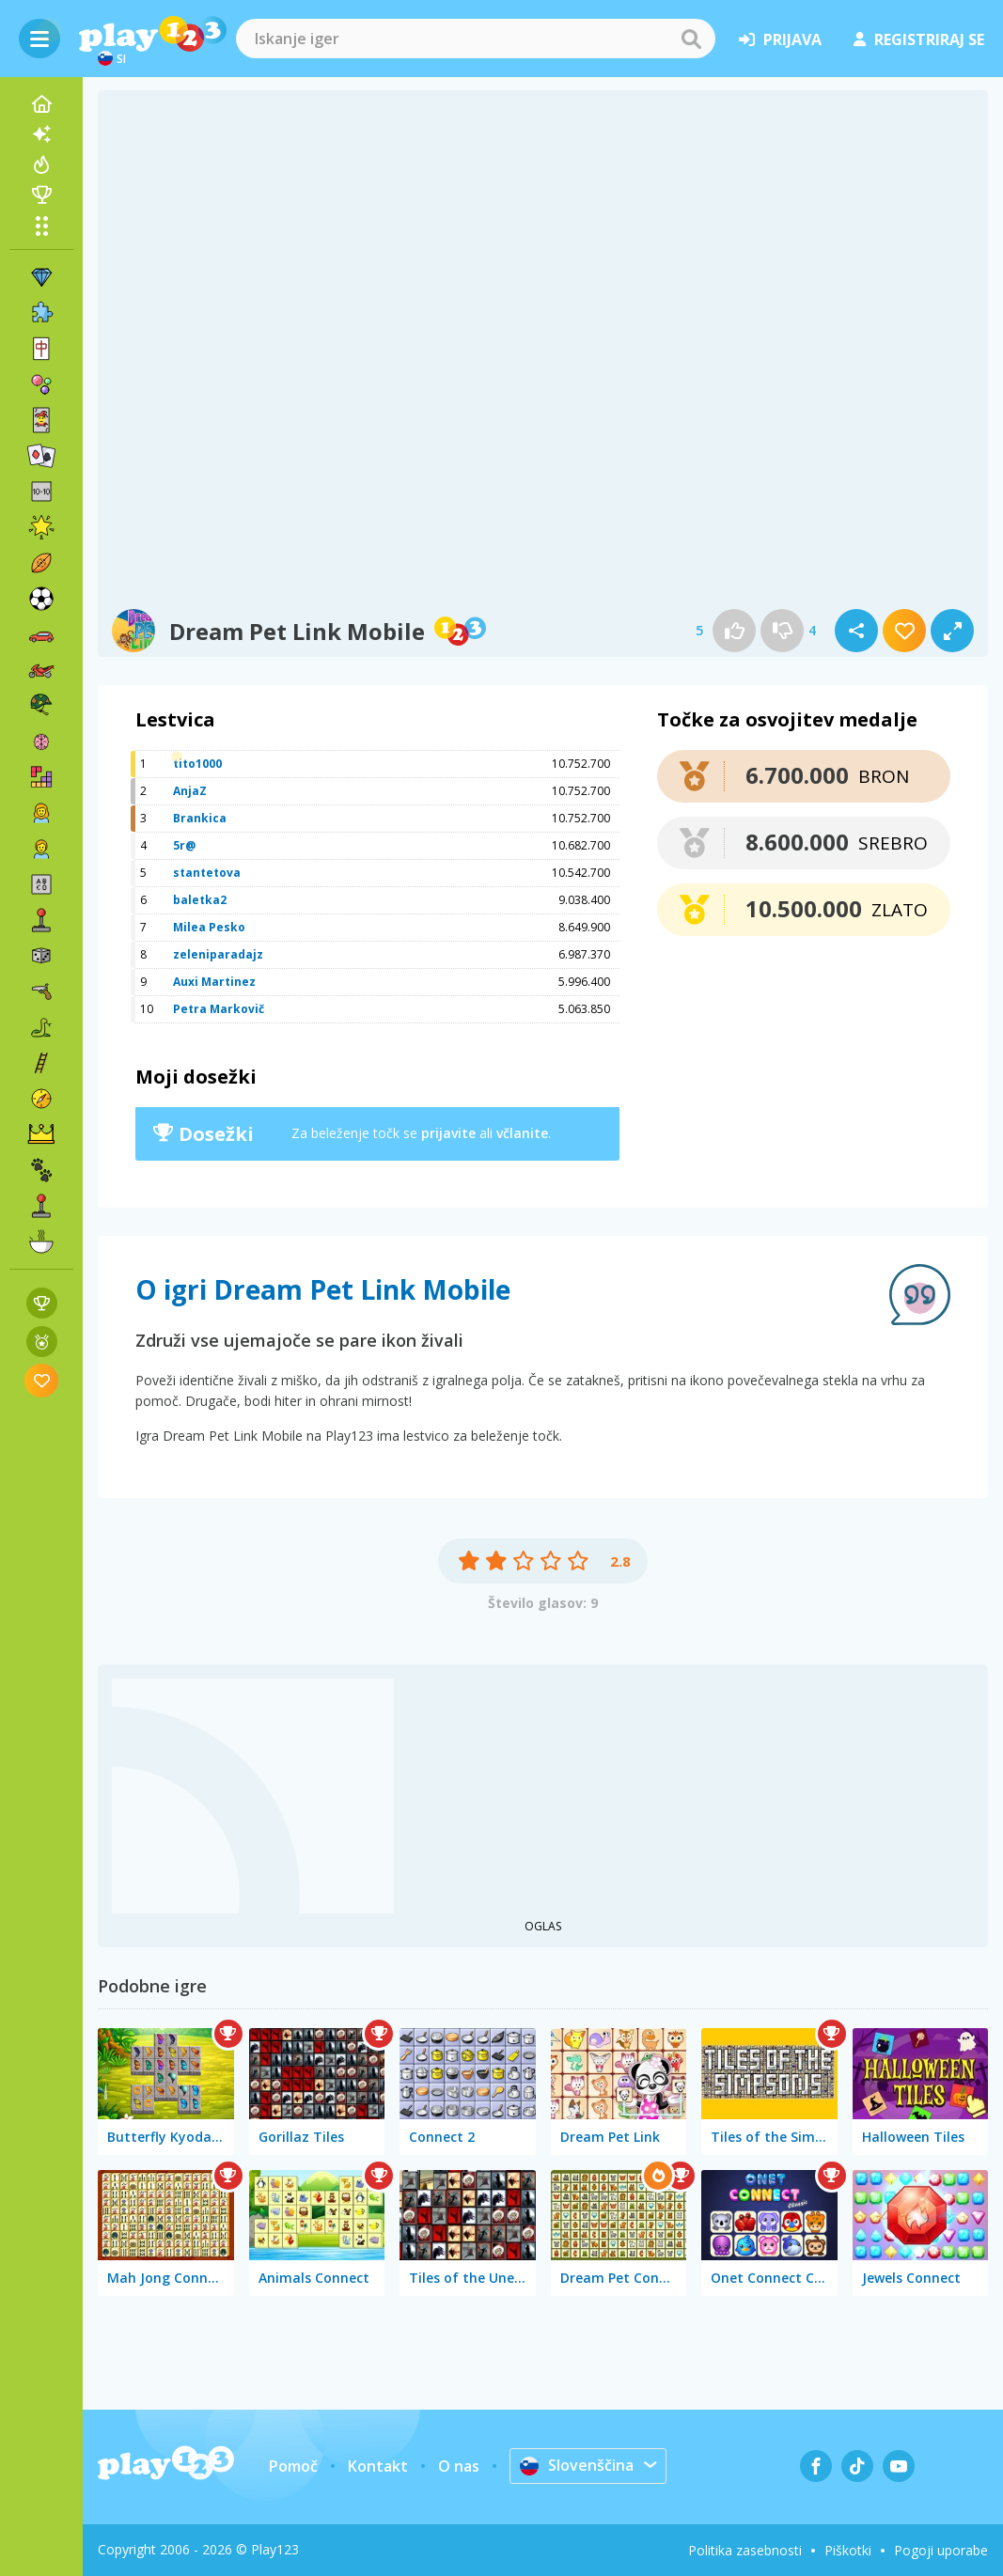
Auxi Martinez (214, 982)
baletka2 (200, 900)
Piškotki (847, 2550)
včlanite (522, 1133)
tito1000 (197, 764)
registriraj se (919, 39)
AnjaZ (190, 791)
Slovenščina (577, 2465)
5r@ (184, 845)
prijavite (448, 1133)
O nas (458, 2466)
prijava (780, 39)
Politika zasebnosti (745, 2550)
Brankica (200, 818)
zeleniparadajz (218, 954)
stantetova (207, 873)
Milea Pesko (209, 927)
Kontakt (378, 2466)
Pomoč (293, 2466)
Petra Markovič (218, 1009)
